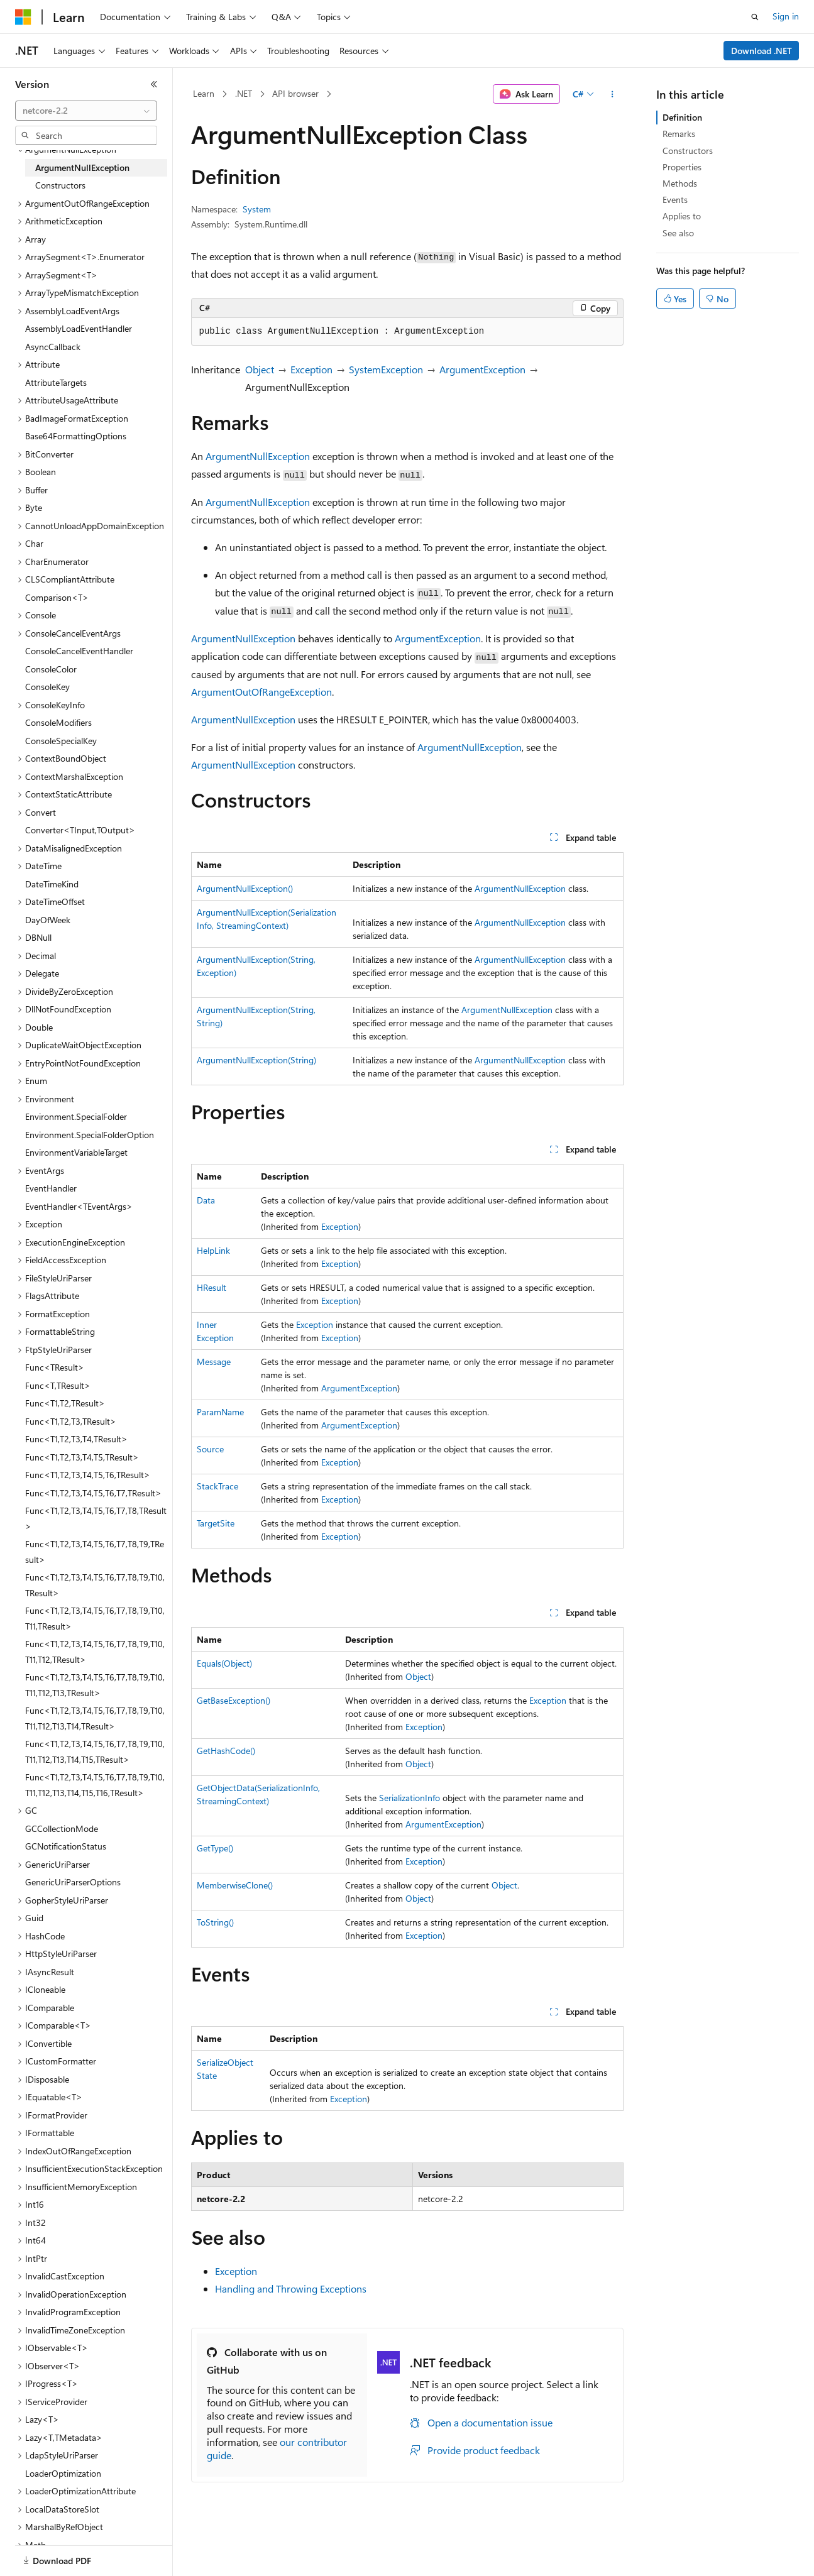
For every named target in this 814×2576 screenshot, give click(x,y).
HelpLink (213, 1250)
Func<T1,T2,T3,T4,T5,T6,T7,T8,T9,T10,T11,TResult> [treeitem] (95, 1618)
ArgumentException (482, 369)
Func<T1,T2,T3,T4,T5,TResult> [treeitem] (82, 1457)
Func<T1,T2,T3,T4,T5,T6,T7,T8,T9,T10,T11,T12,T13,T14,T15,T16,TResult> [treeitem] (95, 1785)
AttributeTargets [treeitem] (56, 382)
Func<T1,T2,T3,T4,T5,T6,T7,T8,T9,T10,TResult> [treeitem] (95, 1585)
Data (206, 1200)
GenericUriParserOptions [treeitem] (73, 1882)
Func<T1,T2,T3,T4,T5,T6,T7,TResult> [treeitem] (93, 1493)
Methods (680, 183)
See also (678, 233)
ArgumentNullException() (245, 888)
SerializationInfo (409, 1798)
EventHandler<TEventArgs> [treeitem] (79, 1206)
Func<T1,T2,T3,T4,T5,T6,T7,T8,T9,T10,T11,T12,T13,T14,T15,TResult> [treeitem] (95, 1751)
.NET (243, 93)
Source (210, 1449)
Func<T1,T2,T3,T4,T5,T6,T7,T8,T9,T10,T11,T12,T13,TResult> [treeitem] (95, 1685)
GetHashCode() (226, 1751)
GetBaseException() (233, 1700)
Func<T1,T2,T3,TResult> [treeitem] (70, 1421)
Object (259, 369)
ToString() (215, 1922)
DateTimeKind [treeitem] (52, 884)
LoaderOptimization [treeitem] (63, 2473)
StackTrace (217, 1486)
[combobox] (86, 111)
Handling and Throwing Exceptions (290, 2288)
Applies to (682, 216)
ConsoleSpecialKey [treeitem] (61, 741)
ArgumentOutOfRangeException (261, 691)
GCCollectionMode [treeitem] (61, 1828)
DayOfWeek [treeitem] (47, 920)
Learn (203, 93)
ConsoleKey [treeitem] (47, 687)
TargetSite (215, 1523)
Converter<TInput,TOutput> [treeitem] (80, 830)
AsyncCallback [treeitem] (52, 347)
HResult (211, 1287)
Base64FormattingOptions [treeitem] (75, 436)
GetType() (215, 1848)
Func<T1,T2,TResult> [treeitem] (65, 1403)
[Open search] (754, 17)
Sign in (786, 16)
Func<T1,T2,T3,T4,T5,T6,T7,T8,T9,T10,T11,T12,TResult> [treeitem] (95, 1651)
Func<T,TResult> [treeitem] (58, 1385)
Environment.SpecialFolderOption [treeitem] (89, 1135)
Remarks (679, 134)
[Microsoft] (23, 17)
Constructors (688, 150)
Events (675, 200)
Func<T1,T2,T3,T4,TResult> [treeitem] (76, 1439)
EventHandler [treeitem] (51, 1188)
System (257, 209)
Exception (311, 369)
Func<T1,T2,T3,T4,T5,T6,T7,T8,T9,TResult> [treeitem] (94, 1551)
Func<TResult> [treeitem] (54, 1367)
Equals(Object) (224, 1663)
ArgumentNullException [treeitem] (82, 167)
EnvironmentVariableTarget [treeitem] (76, 1152)
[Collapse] (154, 84)
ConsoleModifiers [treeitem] (58, 722)
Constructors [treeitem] (60, 185)
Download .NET (761, 51)
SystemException (386, 369)
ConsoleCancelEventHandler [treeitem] (79, 651)
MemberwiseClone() (235, 1885)
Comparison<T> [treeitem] (57, 597)
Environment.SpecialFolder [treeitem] (76, 1116)
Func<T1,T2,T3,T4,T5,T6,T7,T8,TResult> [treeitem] (96, 1518)
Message (214, 1361)
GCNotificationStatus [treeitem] (65, 1846)
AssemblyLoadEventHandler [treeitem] (78, 328)
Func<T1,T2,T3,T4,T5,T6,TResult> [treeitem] (87, 1475)
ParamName (220, 1412)
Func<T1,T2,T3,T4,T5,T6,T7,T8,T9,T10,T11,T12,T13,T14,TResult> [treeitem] (95, 1718)
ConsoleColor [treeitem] (51, 669)
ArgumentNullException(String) (256, 1060)
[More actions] (612, 94)
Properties (682, 167)
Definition (682, 117)
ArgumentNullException (258, 456)
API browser (295, 93)
